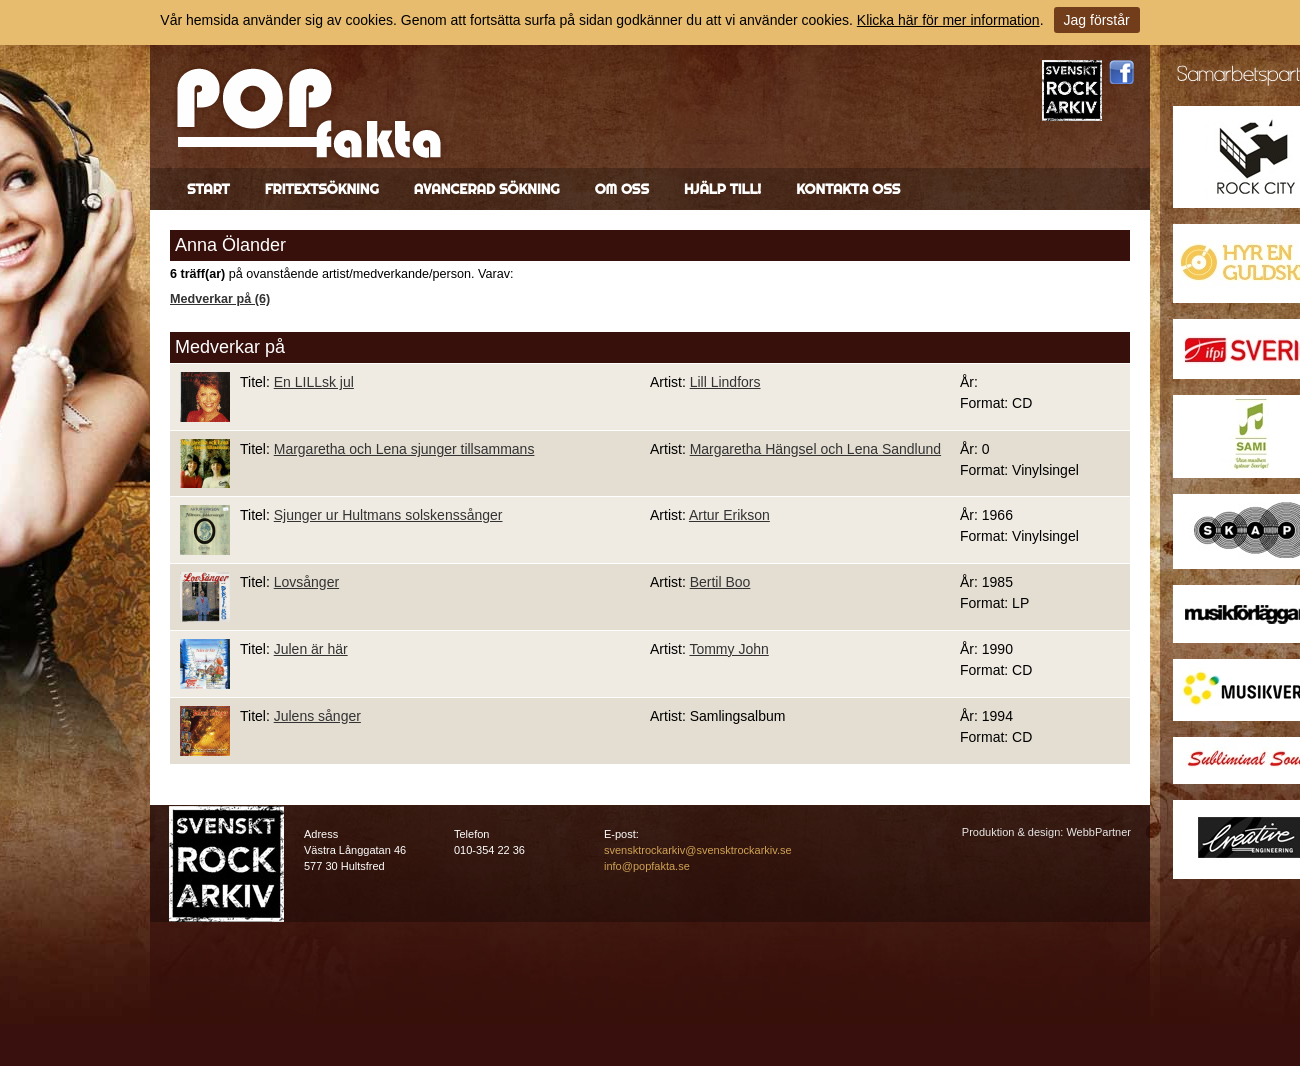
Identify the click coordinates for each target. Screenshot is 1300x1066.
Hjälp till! (722, 189)
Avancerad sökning (487, 189)
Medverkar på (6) (220, 299)
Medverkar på (230, 347)
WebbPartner (1098, 832)
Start (208, 189)
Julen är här (311, 649)
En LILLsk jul (314, 382)
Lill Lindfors (725, 382)
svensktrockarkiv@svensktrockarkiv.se (698, 850)
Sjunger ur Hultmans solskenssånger (388, 515)
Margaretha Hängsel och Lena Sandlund (815, 449)
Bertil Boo (720, 582)
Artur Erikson (729, 515)
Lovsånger (306, 582)
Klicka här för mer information (948, 20)
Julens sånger (317, 716)
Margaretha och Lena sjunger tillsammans (404, 449)
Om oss (622, 189)
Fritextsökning (322, 189)
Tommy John (728, 649)
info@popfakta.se (647, 866)
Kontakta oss (848, 189)
